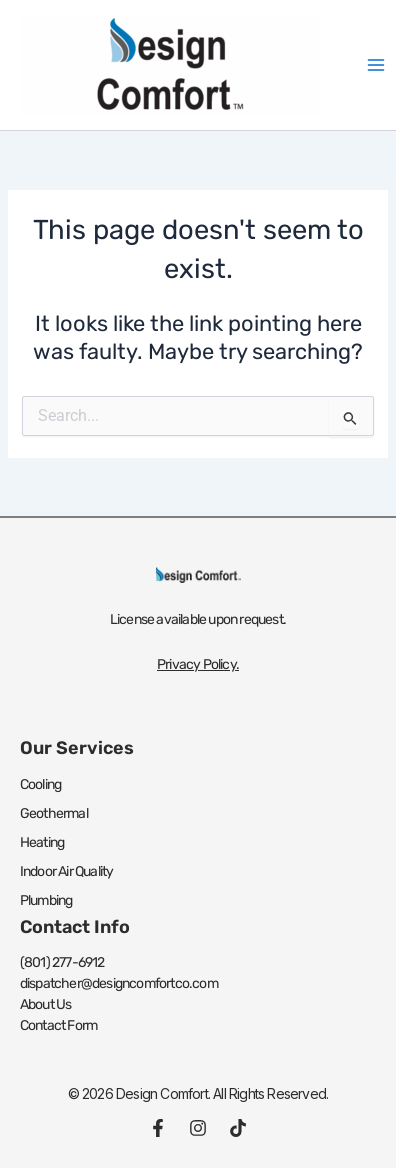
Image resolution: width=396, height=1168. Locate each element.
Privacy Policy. (198, 664)
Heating (42, 842)
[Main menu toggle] (376, 65)
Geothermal (54, 813)
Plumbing (46, 900)
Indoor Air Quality (67, 871)
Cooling (40, 784)
